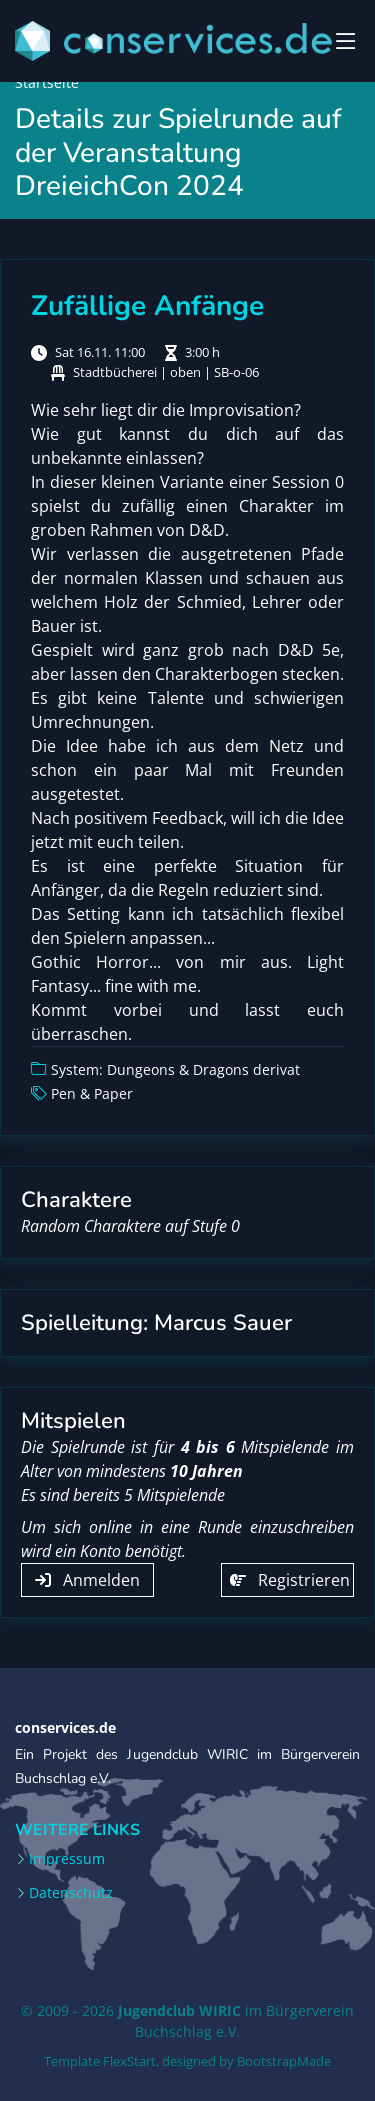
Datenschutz (71, 1893)
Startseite (47, 82)
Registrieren (290, 1580)
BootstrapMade (284, 2061)
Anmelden (87, 1580)
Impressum (67, 1859)
